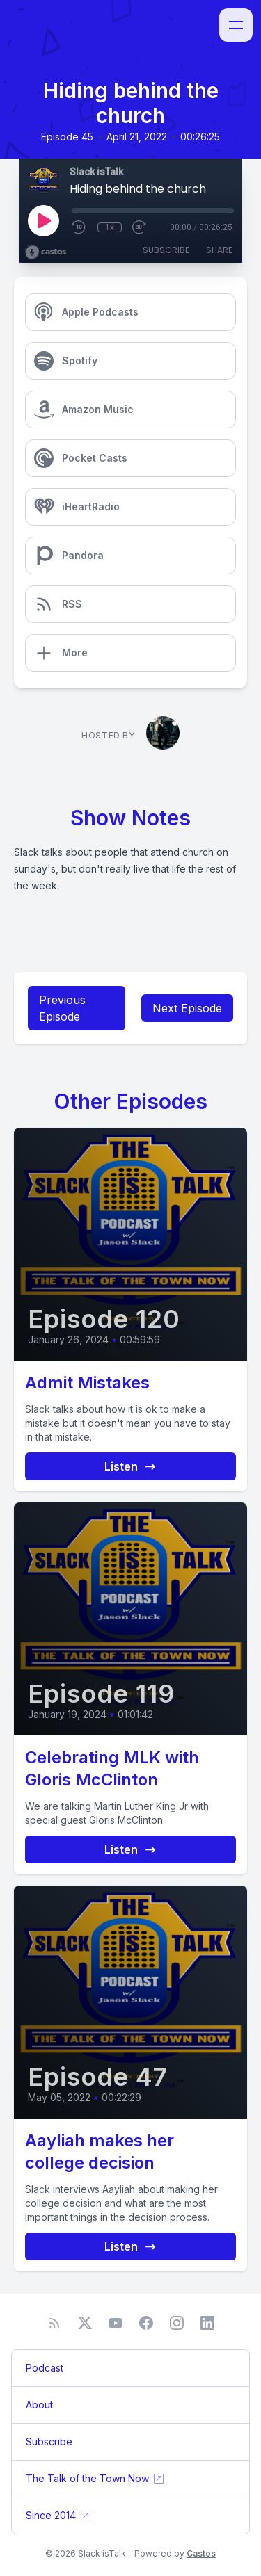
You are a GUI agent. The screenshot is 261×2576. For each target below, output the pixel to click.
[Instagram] (176, 2322)
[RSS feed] (54, 2322)
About (39, 2405)
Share (219, 250)
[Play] (43, 220)
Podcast (44, 2368)
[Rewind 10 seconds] (79, 227)
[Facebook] (146, 2322)
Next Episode (187, 1008)
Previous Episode (62, 1008)
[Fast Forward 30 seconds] (140, 227)
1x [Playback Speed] (109, 227)
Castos (201, 2553)
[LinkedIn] (207, 2322)
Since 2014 (59, 2515)
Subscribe (166, 250)
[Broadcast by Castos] (45, 252)
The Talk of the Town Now (96, 2479)
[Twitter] (84, 2322)
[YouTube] (115, 2322)
